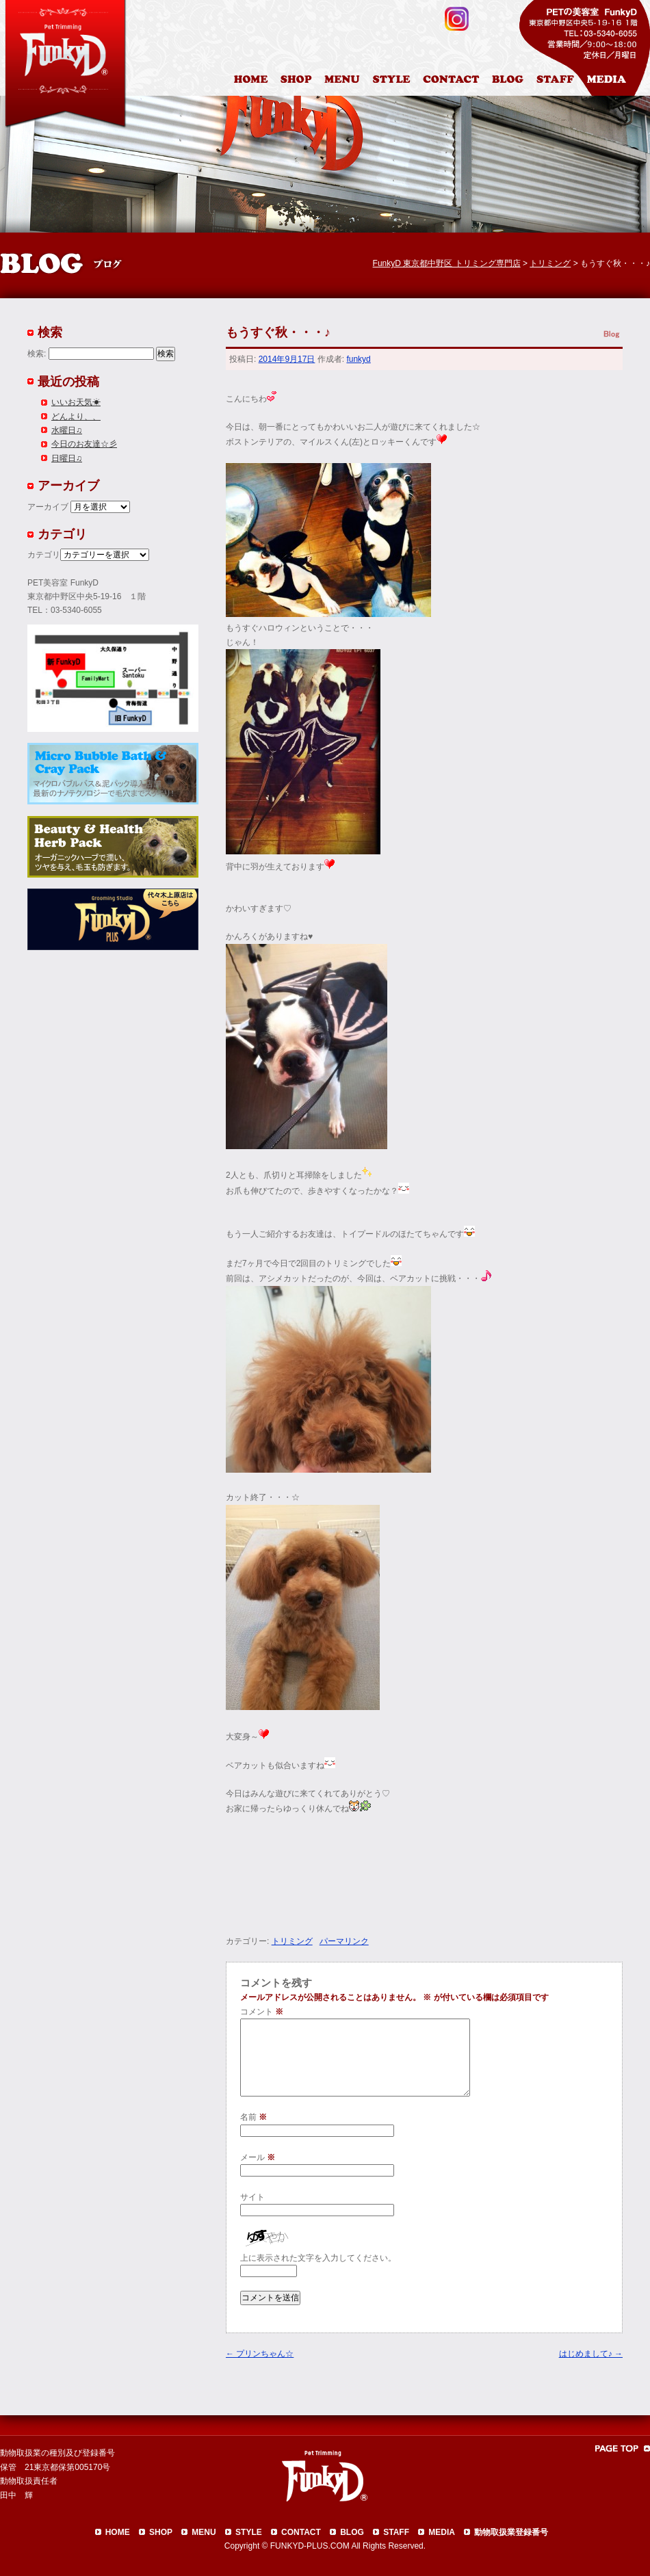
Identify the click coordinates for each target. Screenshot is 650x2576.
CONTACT (301, 2532)
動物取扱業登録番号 (511, 2532)
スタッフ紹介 (559, 81)
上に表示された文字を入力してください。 (318, 2258)
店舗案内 (298, 81)
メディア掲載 (614, 81)
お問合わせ (456, 81)
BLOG (352, 2532)
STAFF (396, 2532)
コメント (261, 2011)
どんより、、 (76, 416)
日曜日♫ (66, 458)
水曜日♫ (66, 430)
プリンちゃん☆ (260, 2353)
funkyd (358, 359)
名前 (253, 2117)
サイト (252, 2197)
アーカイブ (47, 507)
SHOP (160, 2532)
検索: (36, 353)
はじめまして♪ (591, 2353)
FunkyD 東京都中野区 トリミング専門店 (447, 263)
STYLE (248, 2532)
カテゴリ (43, 555)
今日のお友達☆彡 (84, 444)
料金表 (343, 81)
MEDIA (441, 2532)
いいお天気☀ (76, 402)
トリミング (292, 1941)
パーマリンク (344, 1941)
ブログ (513, 81)
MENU (204, 2532)
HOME (252, 81)
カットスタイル (394, 81)
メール (257, 2157)
